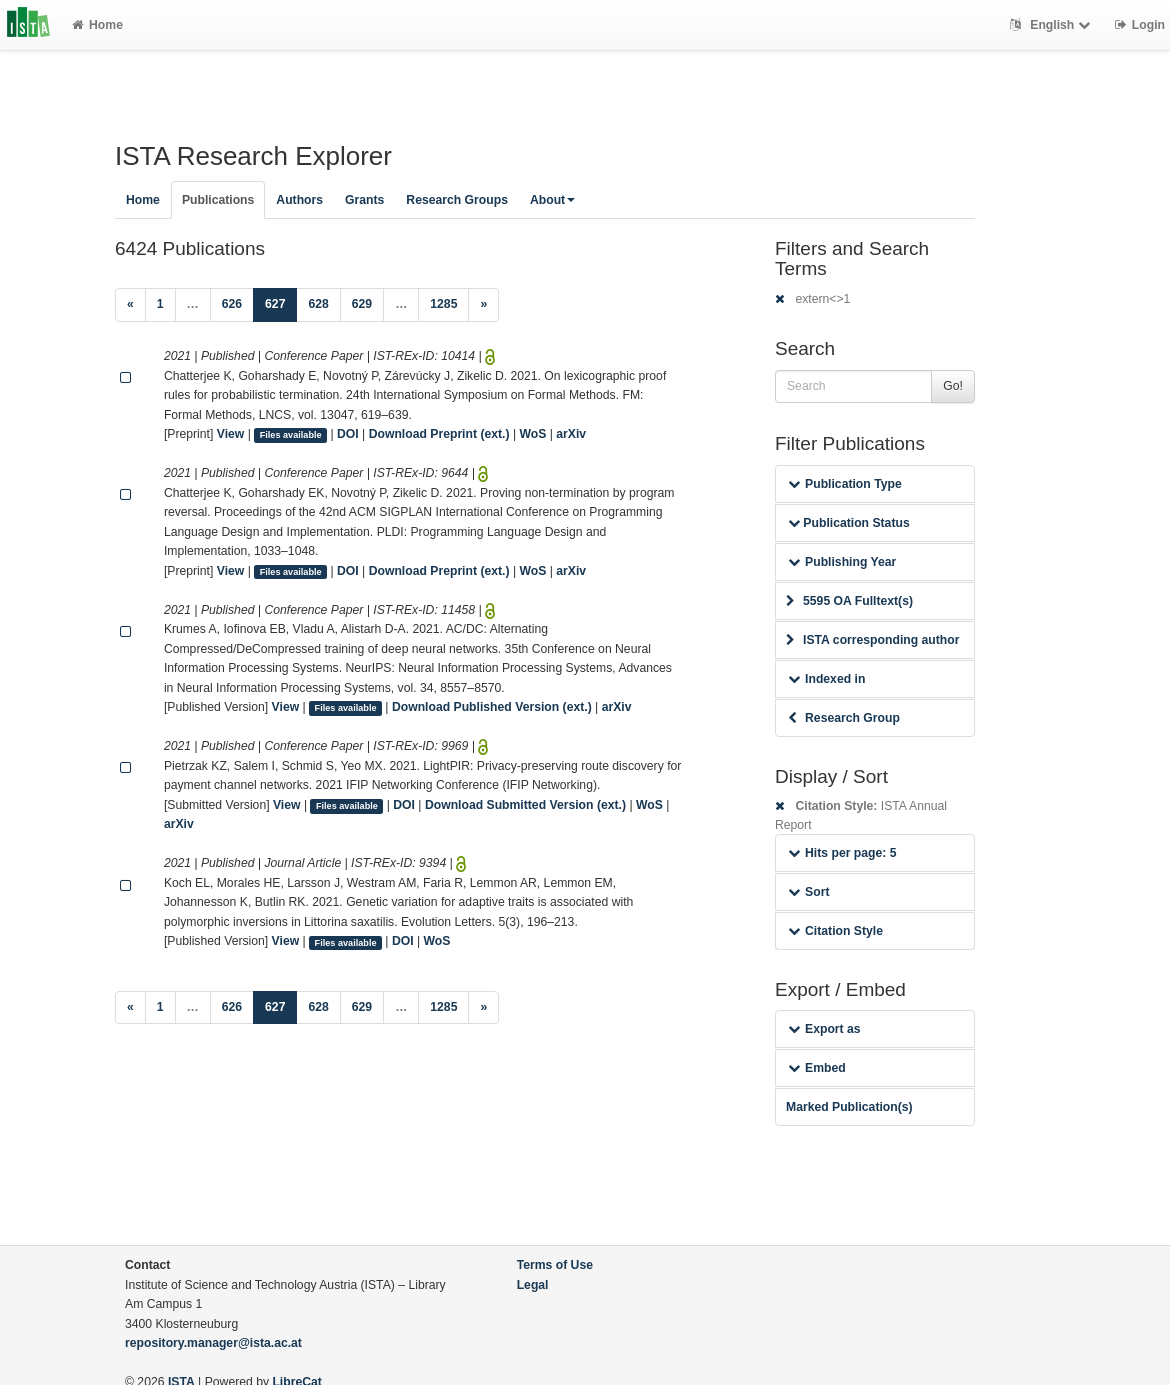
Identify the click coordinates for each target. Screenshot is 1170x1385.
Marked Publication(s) (849, 1107)
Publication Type (845, 484)
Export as (824, 1029)
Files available (291, 435)
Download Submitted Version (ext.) (525, 805)
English (1052, 25)
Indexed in (826, 679)
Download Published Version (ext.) (492, 707)
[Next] (483, 305)
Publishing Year (842, 562)
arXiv (571, 434)
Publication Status (849, 523)
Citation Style (835, 931)
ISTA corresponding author (873, 640)
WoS (532, 434)
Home (97, 25)
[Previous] (130, 305)
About (552, 200)
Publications (218, 200)
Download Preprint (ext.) (439, 434)
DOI (348, 434)
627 (281, 302)
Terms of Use (555, 1265)
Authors (299, 200)
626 (232, 304)
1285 (443, 304)
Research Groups (457, 200)
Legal (533, 1285)
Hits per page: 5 (842, 853)
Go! (953, 386)
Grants (364, 200)
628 (318, 304)
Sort (808, 892)
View (231, 434)
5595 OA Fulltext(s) (849, 601)
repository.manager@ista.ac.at (213, 1343)
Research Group (844, 718)
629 (362, 304)
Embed (817, 1068)
